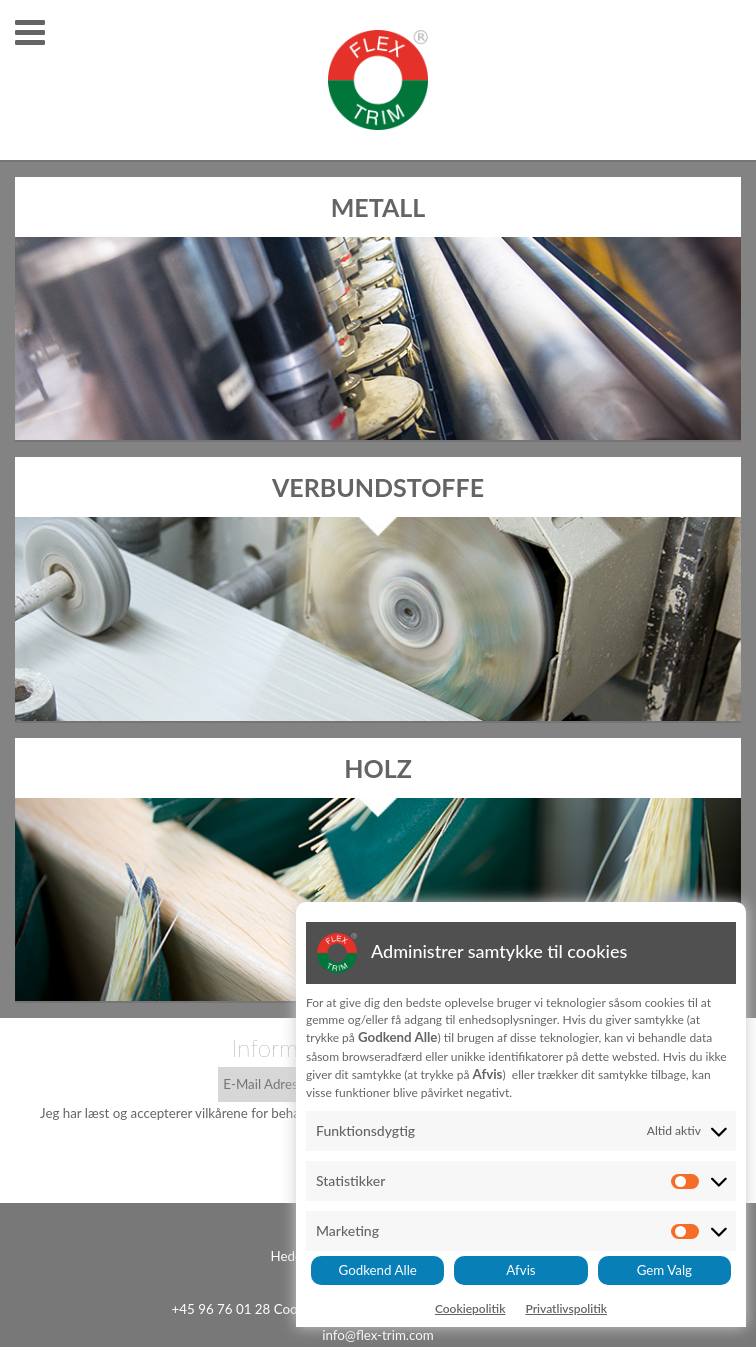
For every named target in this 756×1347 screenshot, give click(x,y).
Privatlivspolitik (566, 1308)
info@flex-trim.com (378, 1335)
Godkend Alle (378, 1270)
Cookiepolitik (470, 1308)
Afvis (520, 1270)
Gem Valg (664, 1270)
